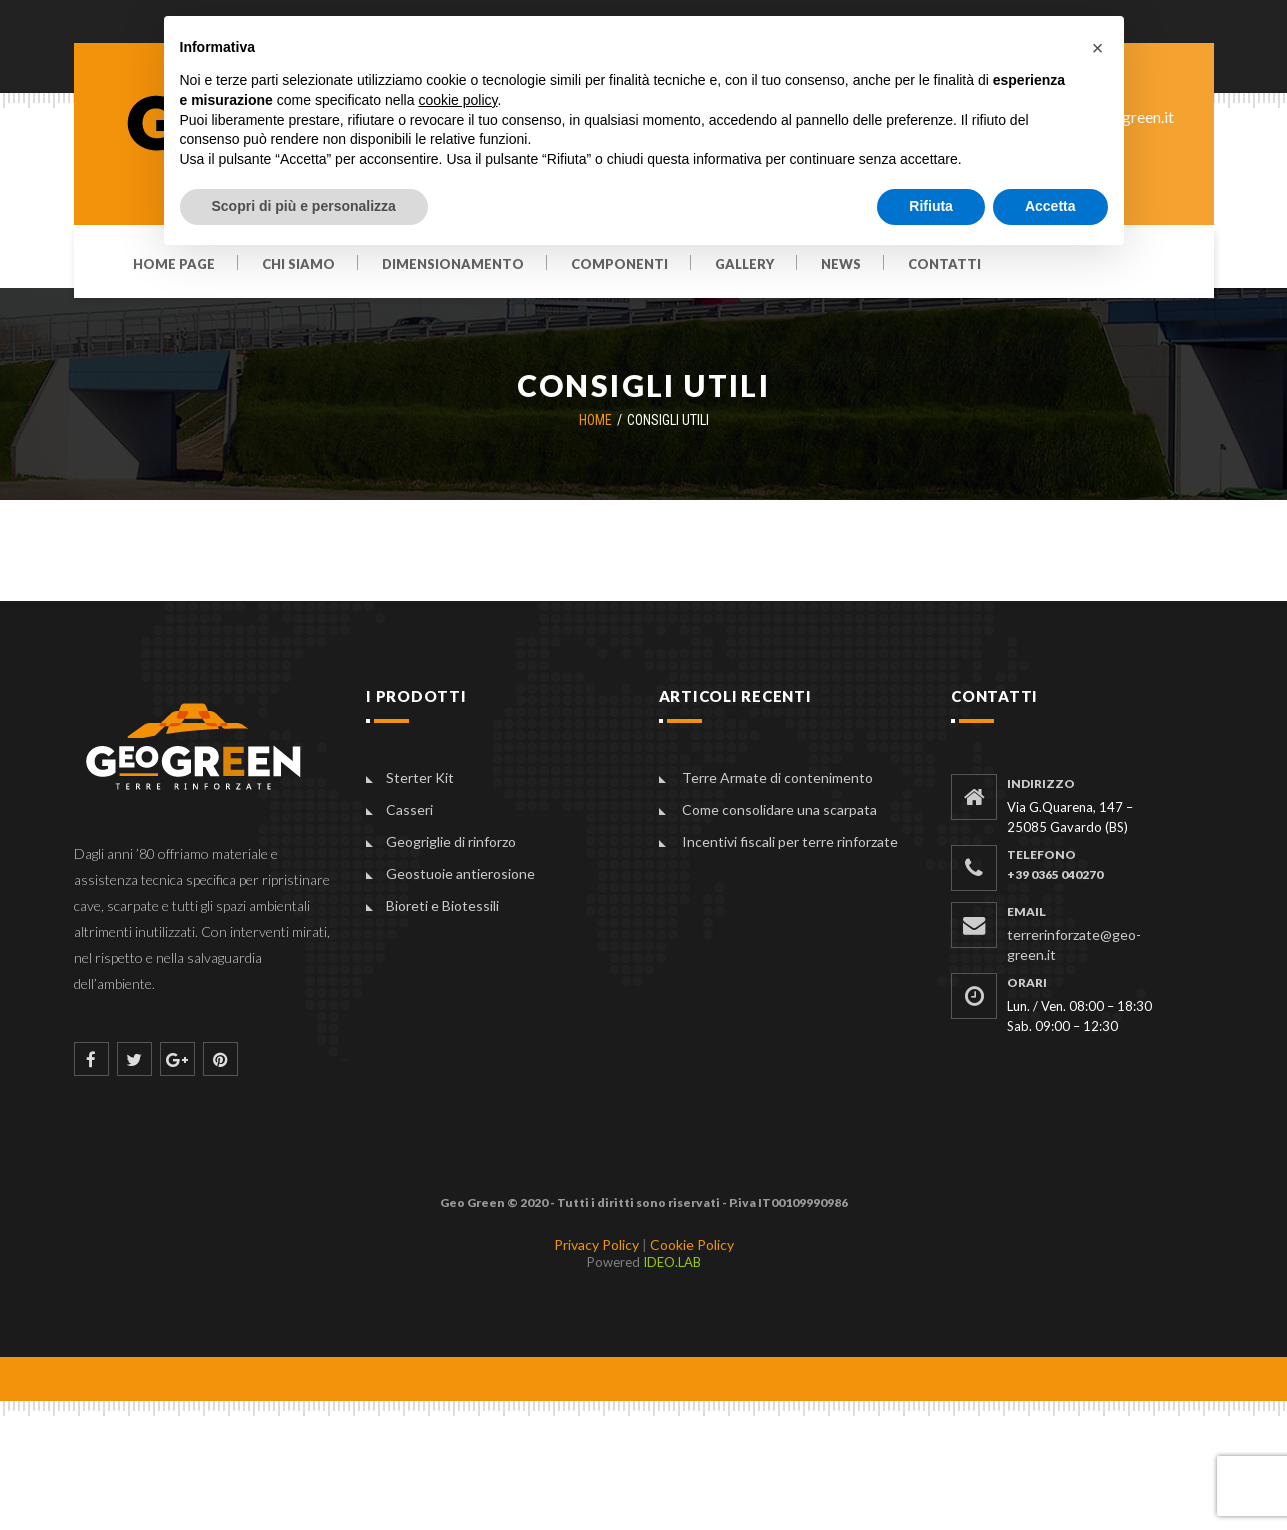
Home (595, 420)
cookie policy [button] (457, 100)
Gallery (744, 265)
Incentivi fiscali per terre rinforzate (790, 841)
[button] (1098, 48)
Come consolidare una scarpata (779, 809)
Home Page (174, 265)
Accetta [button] (1050, 206)
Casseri (409, 809)
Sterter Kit (420, 777)
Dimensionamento (453, 265)
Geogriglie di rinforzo (451, 841)
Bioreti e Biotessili (442, 905)
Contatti (944, 265)
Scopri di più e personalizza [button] (304, 206)
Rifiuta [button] (931, 206)
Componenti (619, 265)
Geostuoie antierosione (460, 873)
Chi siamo (298, 265)
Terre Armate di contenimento (777, 777)
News (841, 265)
